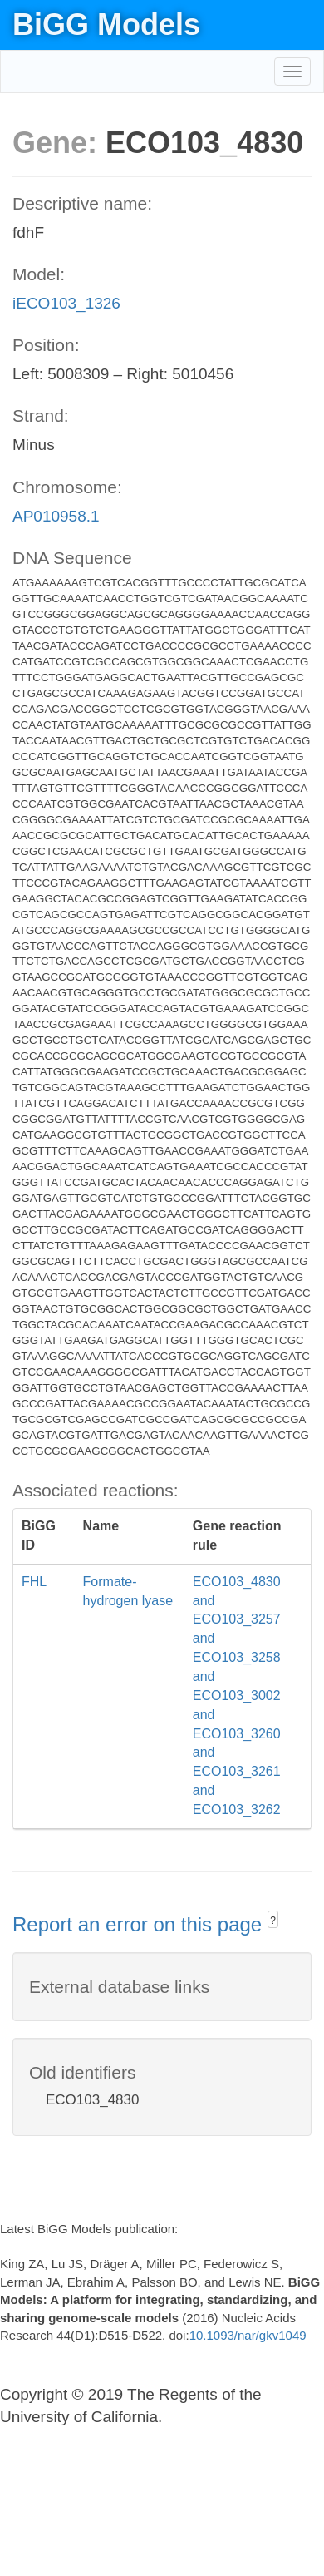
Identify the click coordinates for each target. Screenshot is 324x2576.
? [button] (273, 1920)
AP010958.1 (56, 516)
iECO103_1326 (66, 303)
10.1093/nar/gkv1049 (248, 2335)
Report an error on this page (140, 1924)
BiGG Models (106, 24)
